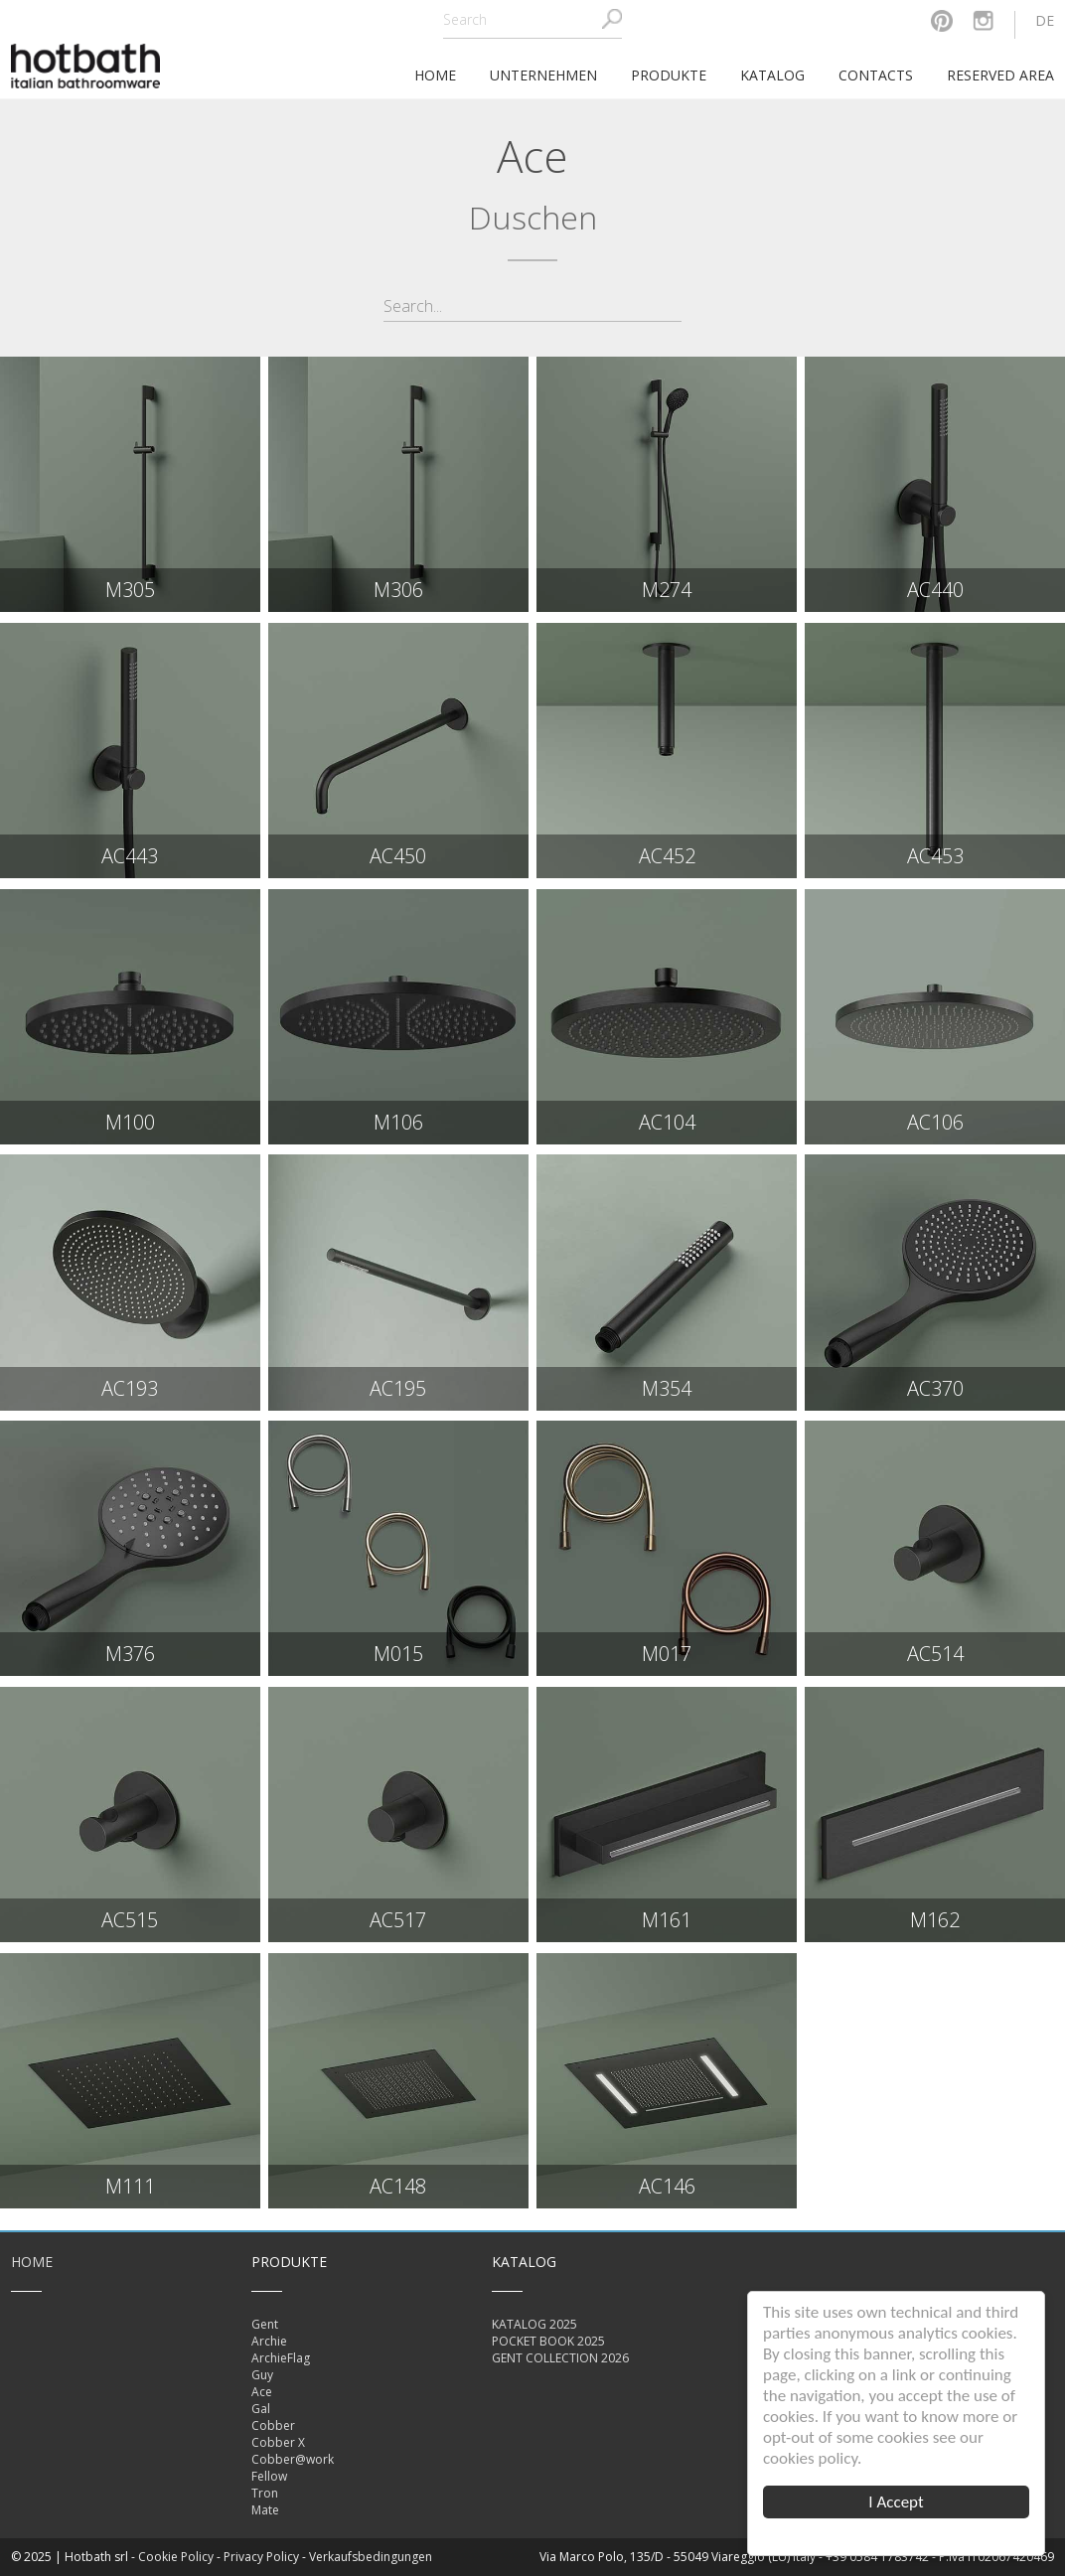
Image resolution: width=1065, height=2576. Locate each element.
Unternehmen (543, 75)
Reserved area (1000, 75)
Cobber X (278, 2442)
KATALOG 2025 (534, 2324)
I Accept (895, 2502)
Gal (260, 2408)
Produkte (668, 75)
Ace (261, 2391)
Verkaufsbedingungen (370, 2556)
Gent (264, 2324)
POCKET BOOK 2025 (548, 2341)
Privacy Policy (261, 2556)
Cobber (273, 2425)
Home (32, 2261)
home (435, 75)
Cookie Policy (176, 2556)
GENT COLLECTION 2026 (560, 2357)
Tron (264, 2493)
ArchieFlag (280, 2357)
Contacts (875, 75)
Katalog (772, 75)
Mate (265, 2509)
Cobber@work (292, 2459)
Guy (262, 2374)
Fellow (269, 2476)
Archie (269, 2341)
